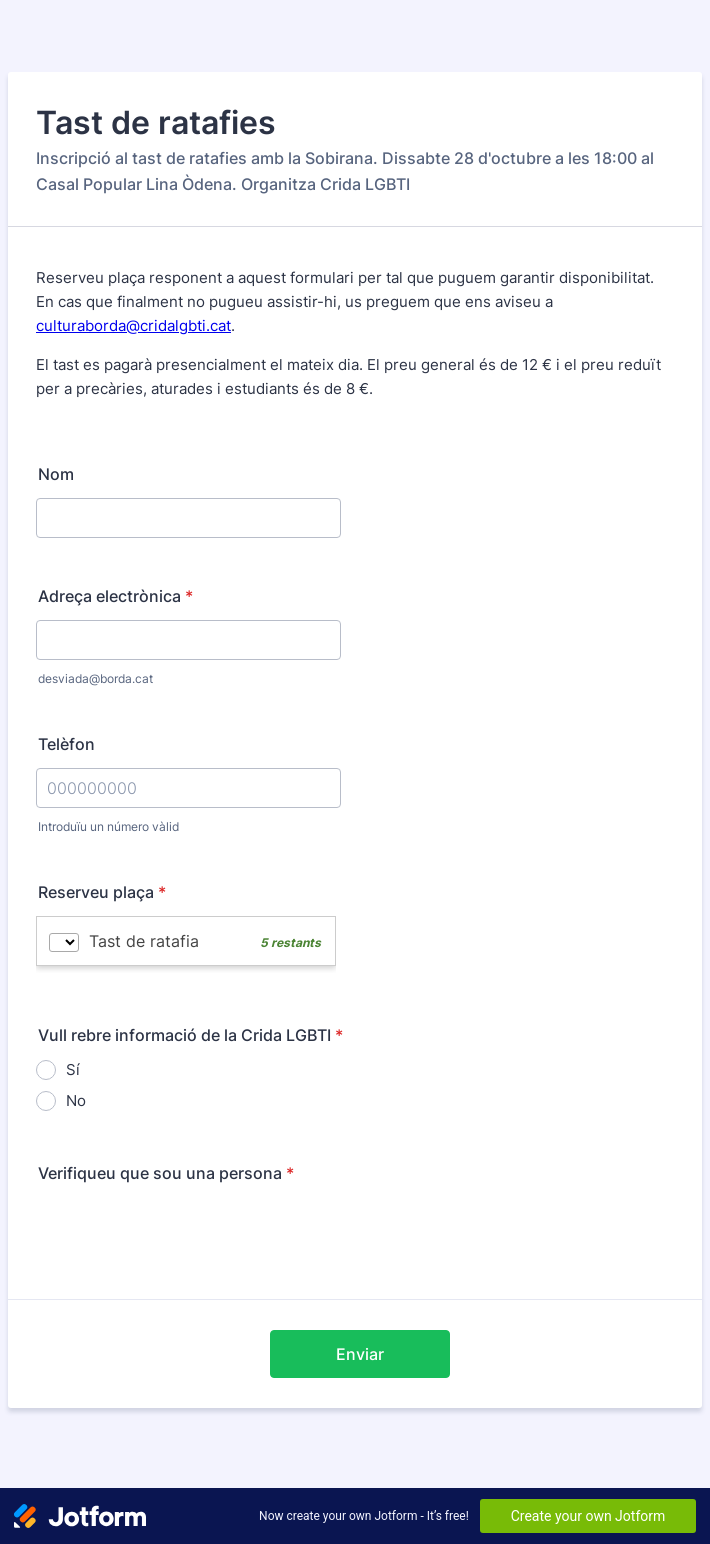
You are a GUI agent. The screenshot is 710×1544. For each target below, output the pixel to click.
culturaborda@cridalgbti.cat (133, 325)
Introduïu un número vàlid (108, 826)
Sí (73, 1069)
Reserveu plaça (102, 892)
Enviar (360, 1354)
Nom (56, 474)
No (76, 1100)
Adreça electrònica (115, 596)
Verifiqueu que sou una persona (166, 1173)
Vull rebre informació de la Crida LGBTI (190, 1035)
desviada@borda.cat (95, 678)
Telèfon (66, 744)
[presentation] (188, 1236)
